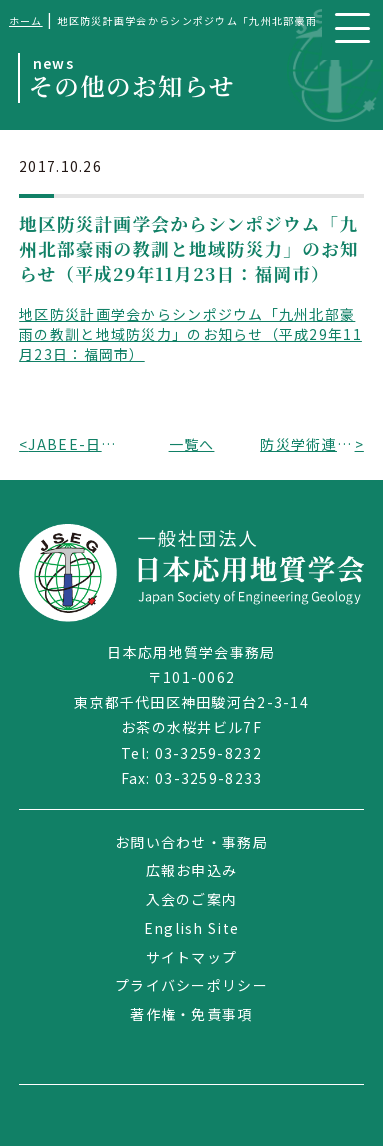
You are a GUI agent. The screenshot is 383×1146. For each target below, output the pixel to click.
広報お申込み (192, 870)
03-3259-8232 (208, 753)
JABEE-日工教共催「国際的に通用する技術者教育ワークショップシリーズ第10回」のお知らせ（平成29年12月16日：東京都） (75, 444)
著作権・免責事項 (191, 1014)
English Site (191, 928)
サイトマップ (192, 957)
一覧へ (192, 444)
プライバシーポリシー (191, 985)
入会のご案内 (192, 899)
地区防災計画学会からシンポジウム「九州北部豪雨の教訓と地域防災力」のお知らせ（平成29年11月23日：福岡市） (190, 334)
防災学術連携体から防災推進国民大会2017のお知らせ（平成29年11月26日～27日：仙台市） (307, 444)
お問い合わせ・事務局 (191, 842)
